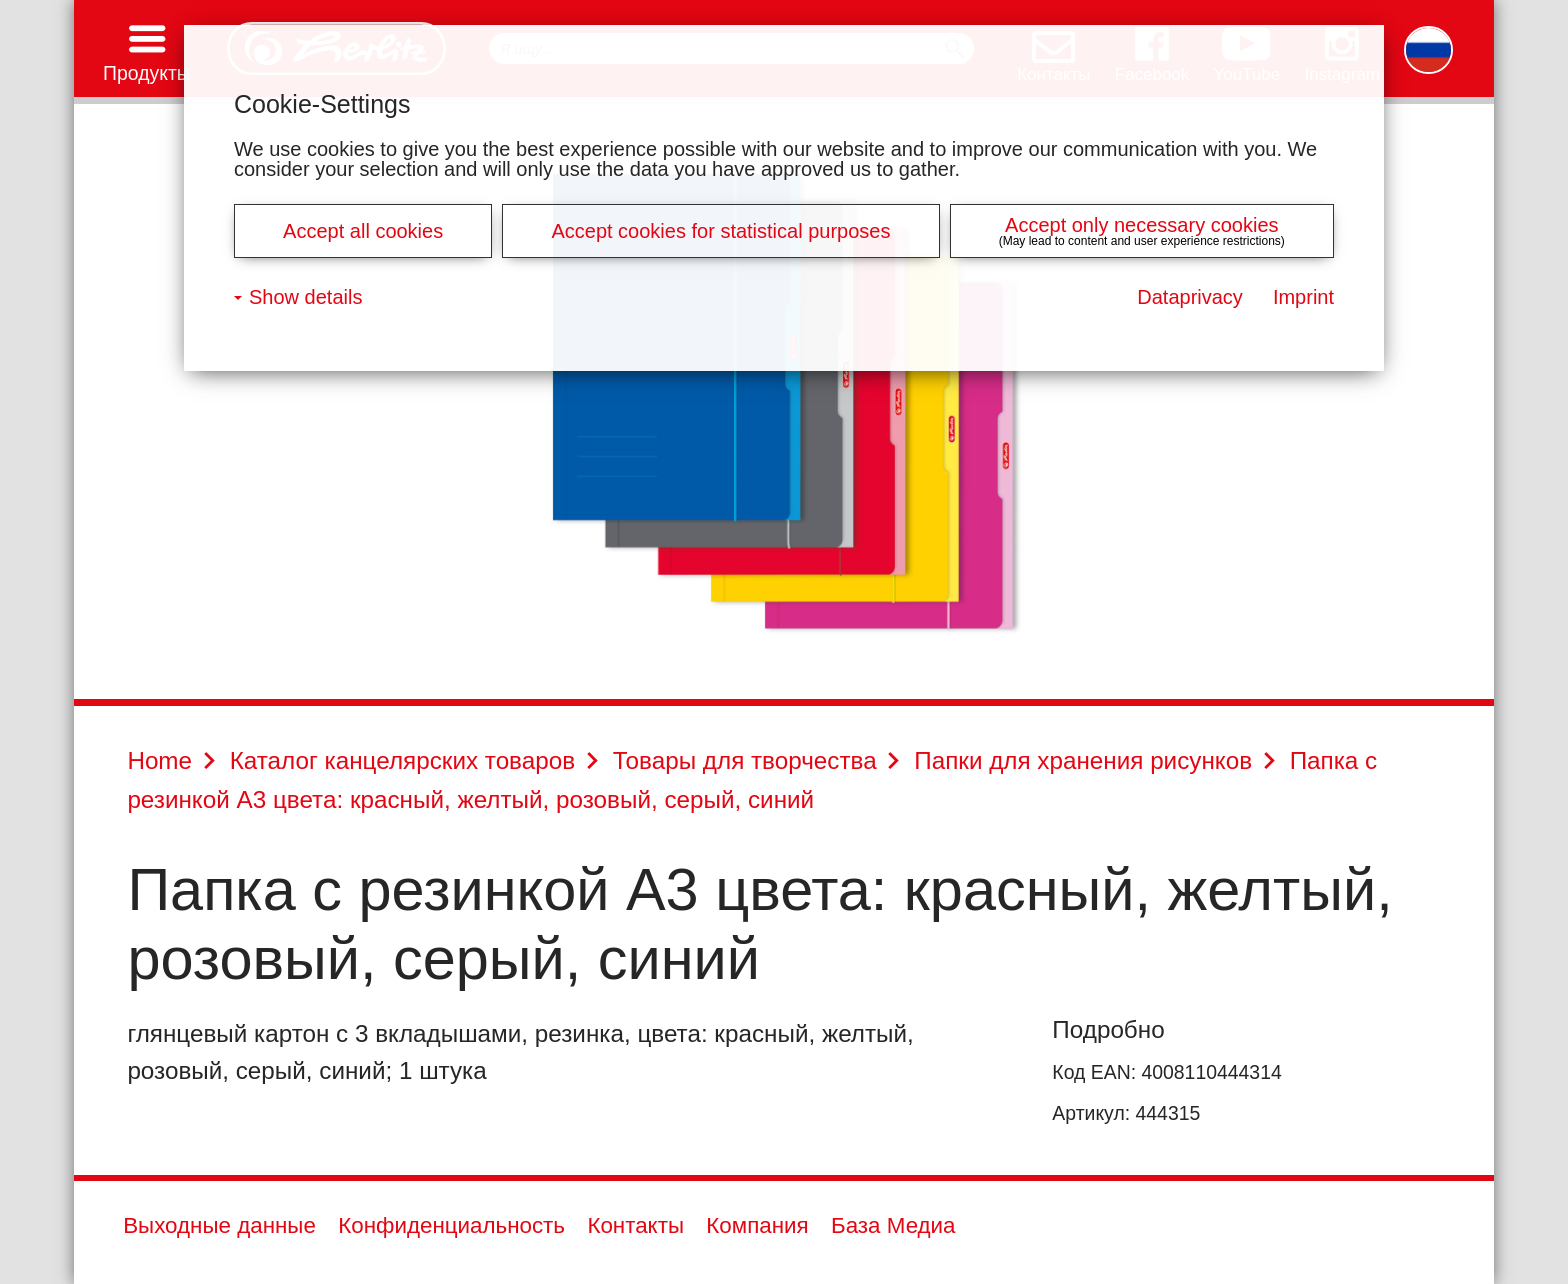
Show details (305, 297)
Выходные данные (219, 1226)
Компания (757, 1226)
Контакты (635, 1226)
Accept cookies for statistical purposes (720, 231)
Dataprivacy (1190, 297)
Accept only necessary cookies (1141, 225)
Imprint (1303, 297)
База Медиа (893, 1226)
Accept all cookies (363, 231)
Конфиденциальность (451, 1226)
